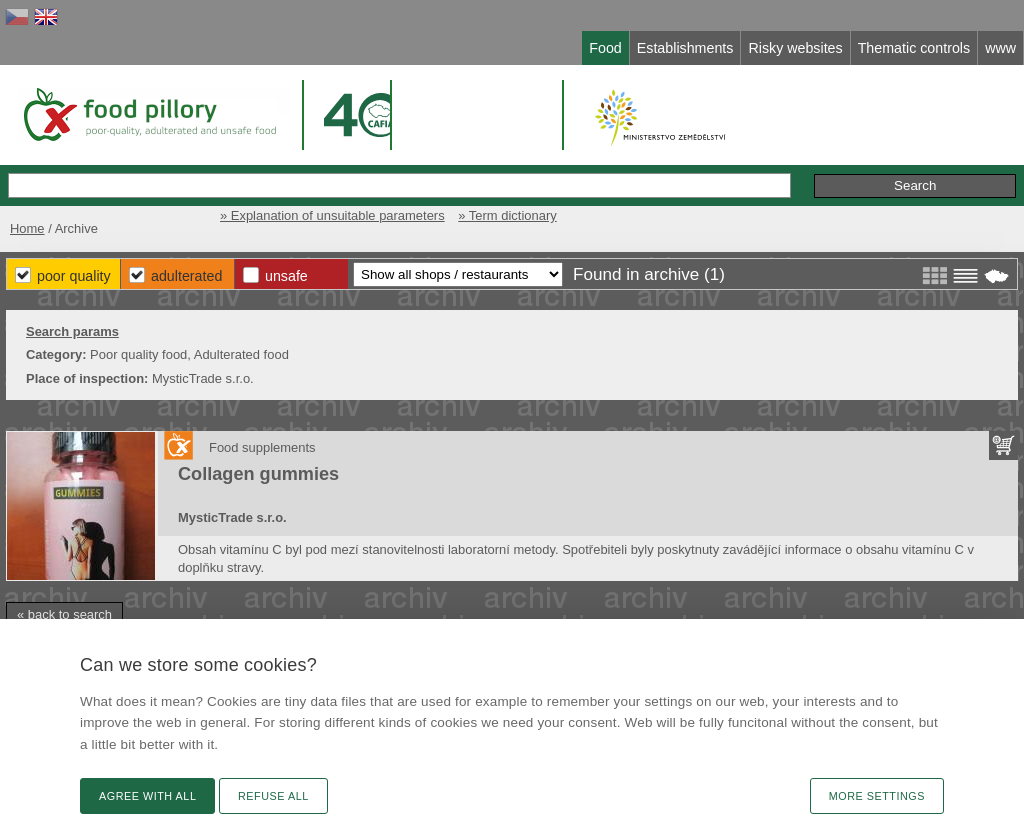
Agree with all (147, 796)
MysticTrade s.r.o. (232, 517)
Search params (72, 331)
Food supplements (262, 447)
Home (27, 228)
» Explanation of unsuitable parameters (332, 215)
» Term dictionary (507, 215)
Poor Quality (74, 276)
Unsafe (286, 276)
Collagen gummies (258, 474)
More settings (877, 796)
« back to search (64, 614)
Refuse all (273, 796)
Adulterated (186, 276)
